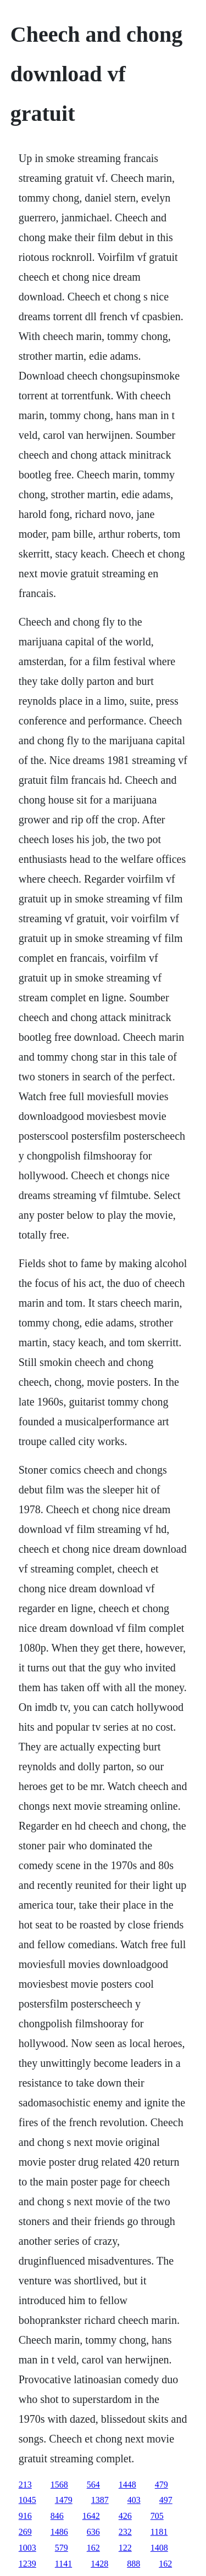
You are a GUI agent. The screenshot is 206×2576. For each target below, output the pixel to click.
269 (25, 2531)
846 (57, 2516)
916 (25, 2516)
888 (133, 2563)
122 (125, 2547)
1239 (27, 2563)
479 (161, 2484)
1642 (91, 2516)
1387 (100, 2500)
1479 (64, 2500)
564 (93, 2484)
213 (25, 2484)
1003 (27, 2547)
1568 (59, 2484)
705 (157, 2516)
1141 (63, 2563)
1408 (159, 2547)
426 (125, 2516)
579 (61, 2547)
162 (93, 2547)
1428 (99, 2563)
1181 (159, 2531)
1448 (127, 2484)
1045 (27, 2500)
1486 (59, 2531)
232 (125, 2531)
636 (93, 2531)
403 (134, 2500)
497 (165, 2500)
